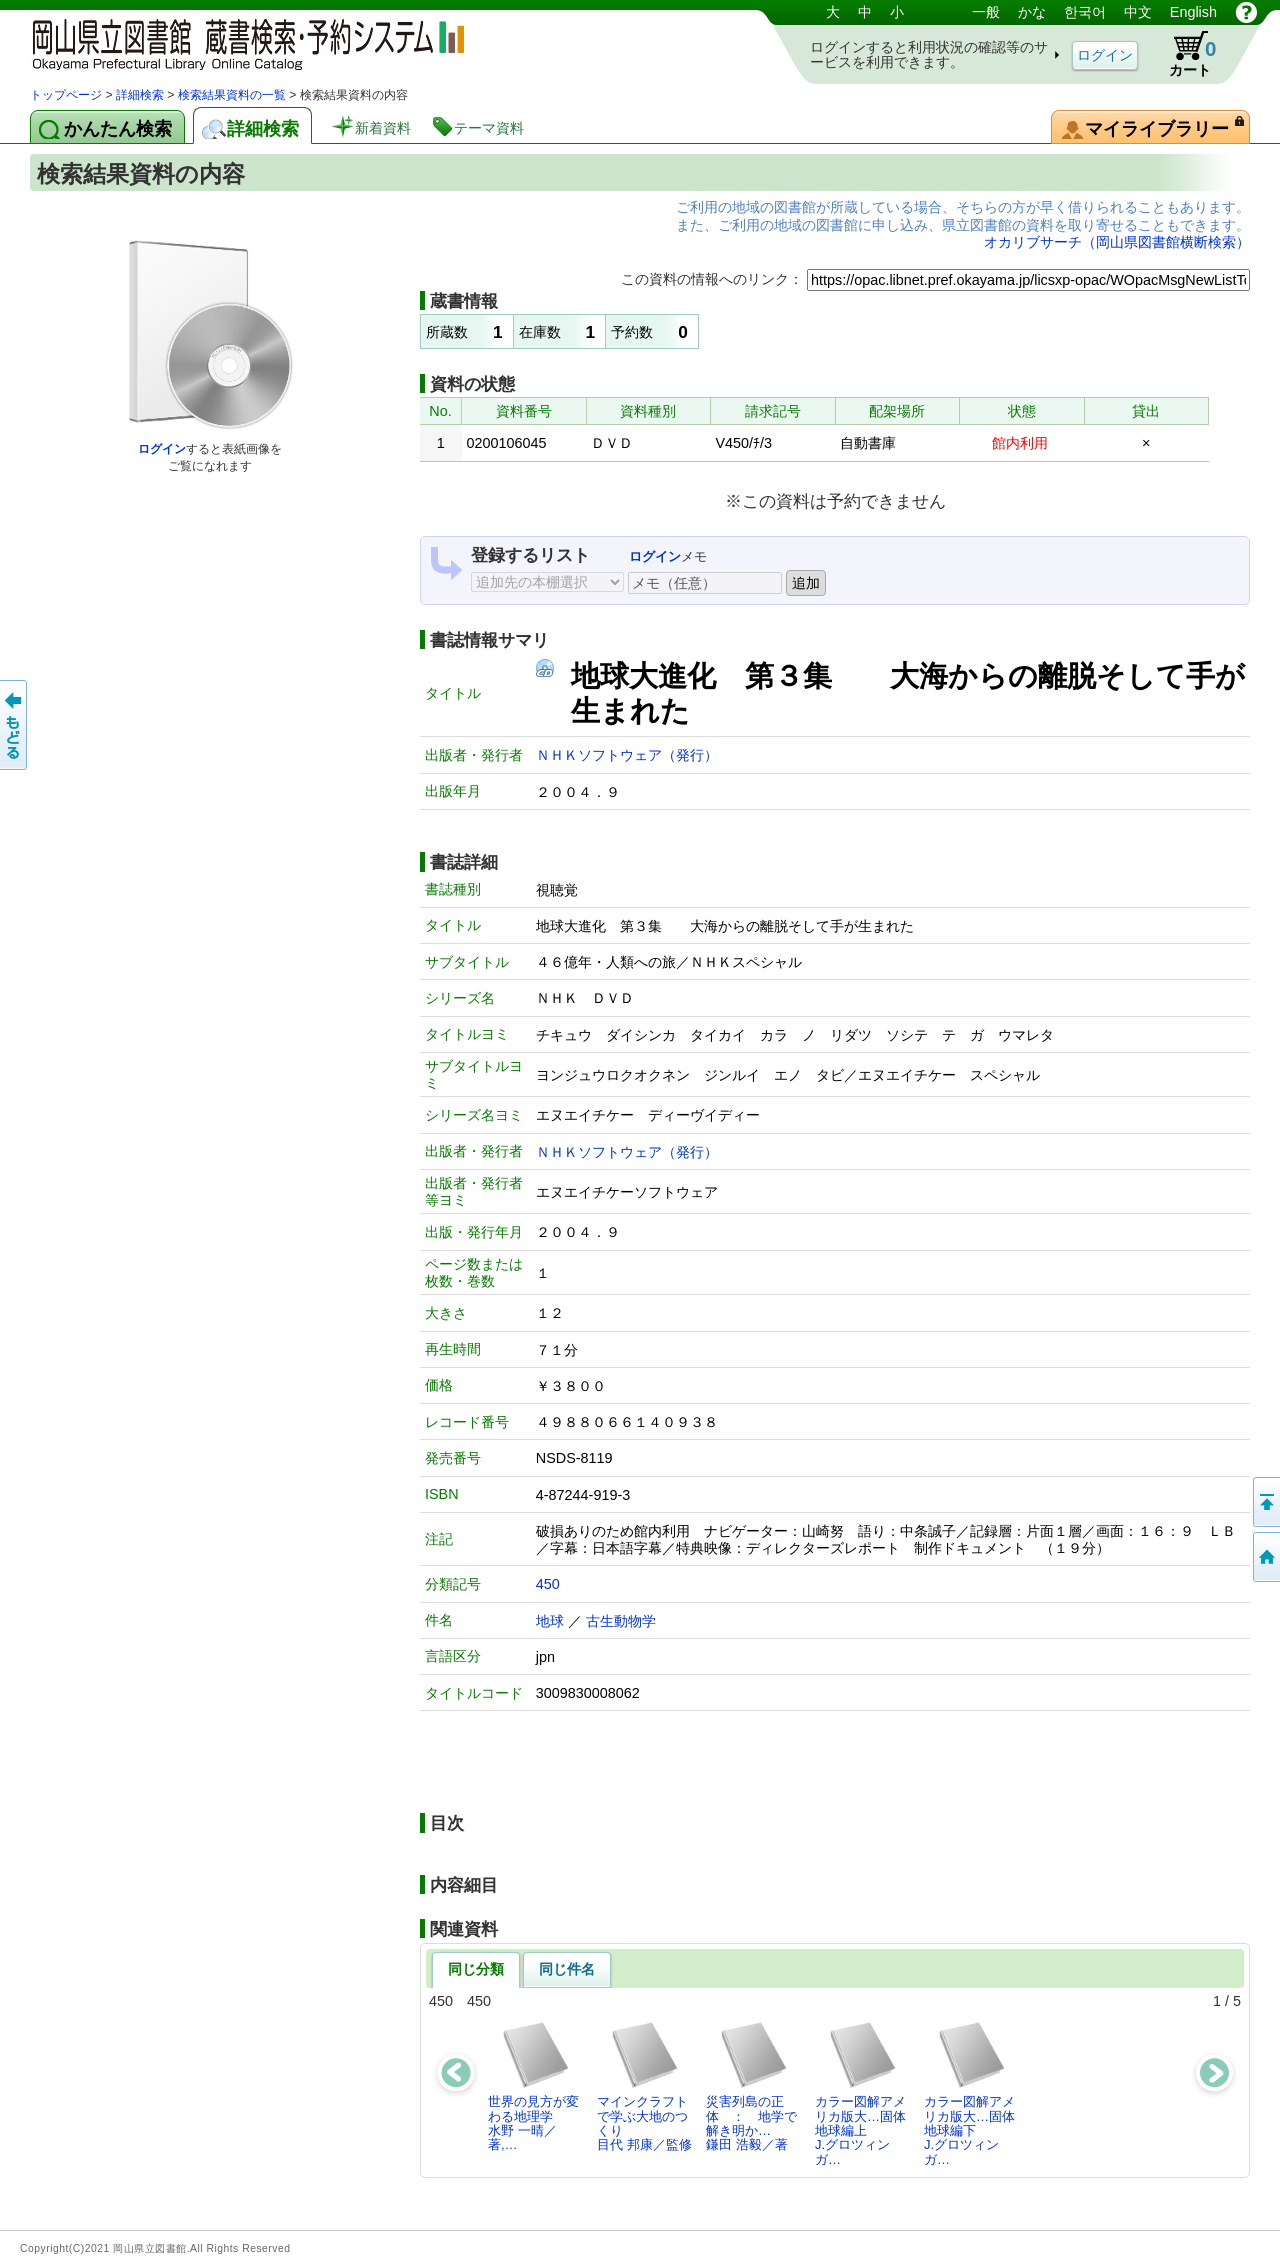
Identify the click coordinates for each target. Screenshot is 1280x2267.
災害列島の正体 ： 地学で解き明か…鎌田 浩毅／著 (751, 2086)
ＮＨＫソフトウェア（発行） (627, 755)
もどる (15, 725)
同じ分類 (476, 1969)
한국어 (1085, 12)
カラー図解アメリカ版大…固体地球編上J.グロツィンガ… (860, 2093)
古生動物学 (621, 1621)
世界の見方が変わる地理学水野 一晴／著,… (533, 2086)
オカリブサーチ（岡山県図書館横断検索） (1117, 242)
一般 (986, 12)
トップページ (66, 95)
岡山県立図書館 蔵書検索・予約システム (240, 42)
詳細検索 (140, 95)
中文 (1138, 12)
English (1193, 12)
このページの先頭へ (1265, 1502)
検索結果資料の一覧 (232, 95)
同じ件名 (567, 1969)
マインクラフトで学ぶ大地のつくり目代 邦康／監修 (644, 2086)
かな (1032, 12)
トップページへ (1265, 1557)
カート (1183, 54)
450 (548, 1584)
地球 (550, 1621)
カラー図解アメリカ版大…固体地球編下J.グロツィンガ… (969, 2093)
